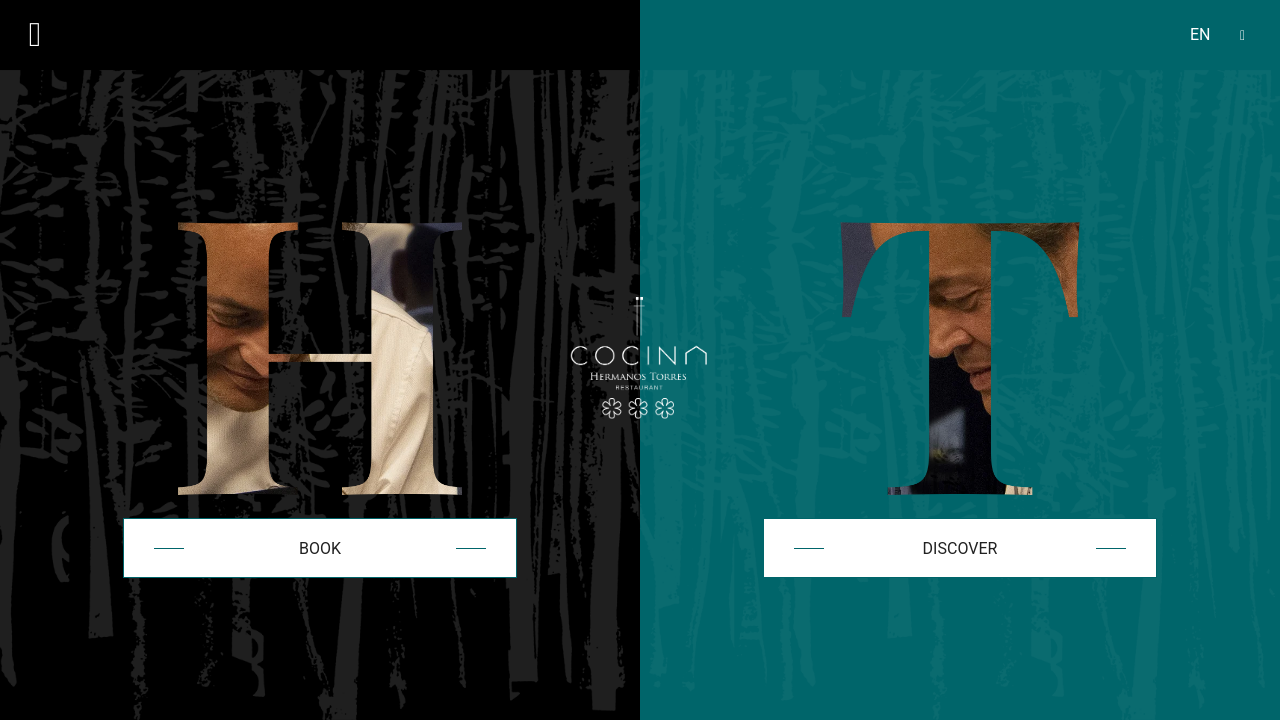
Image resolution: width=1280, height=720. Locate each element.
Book (320, 548)
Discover (960, 548)
